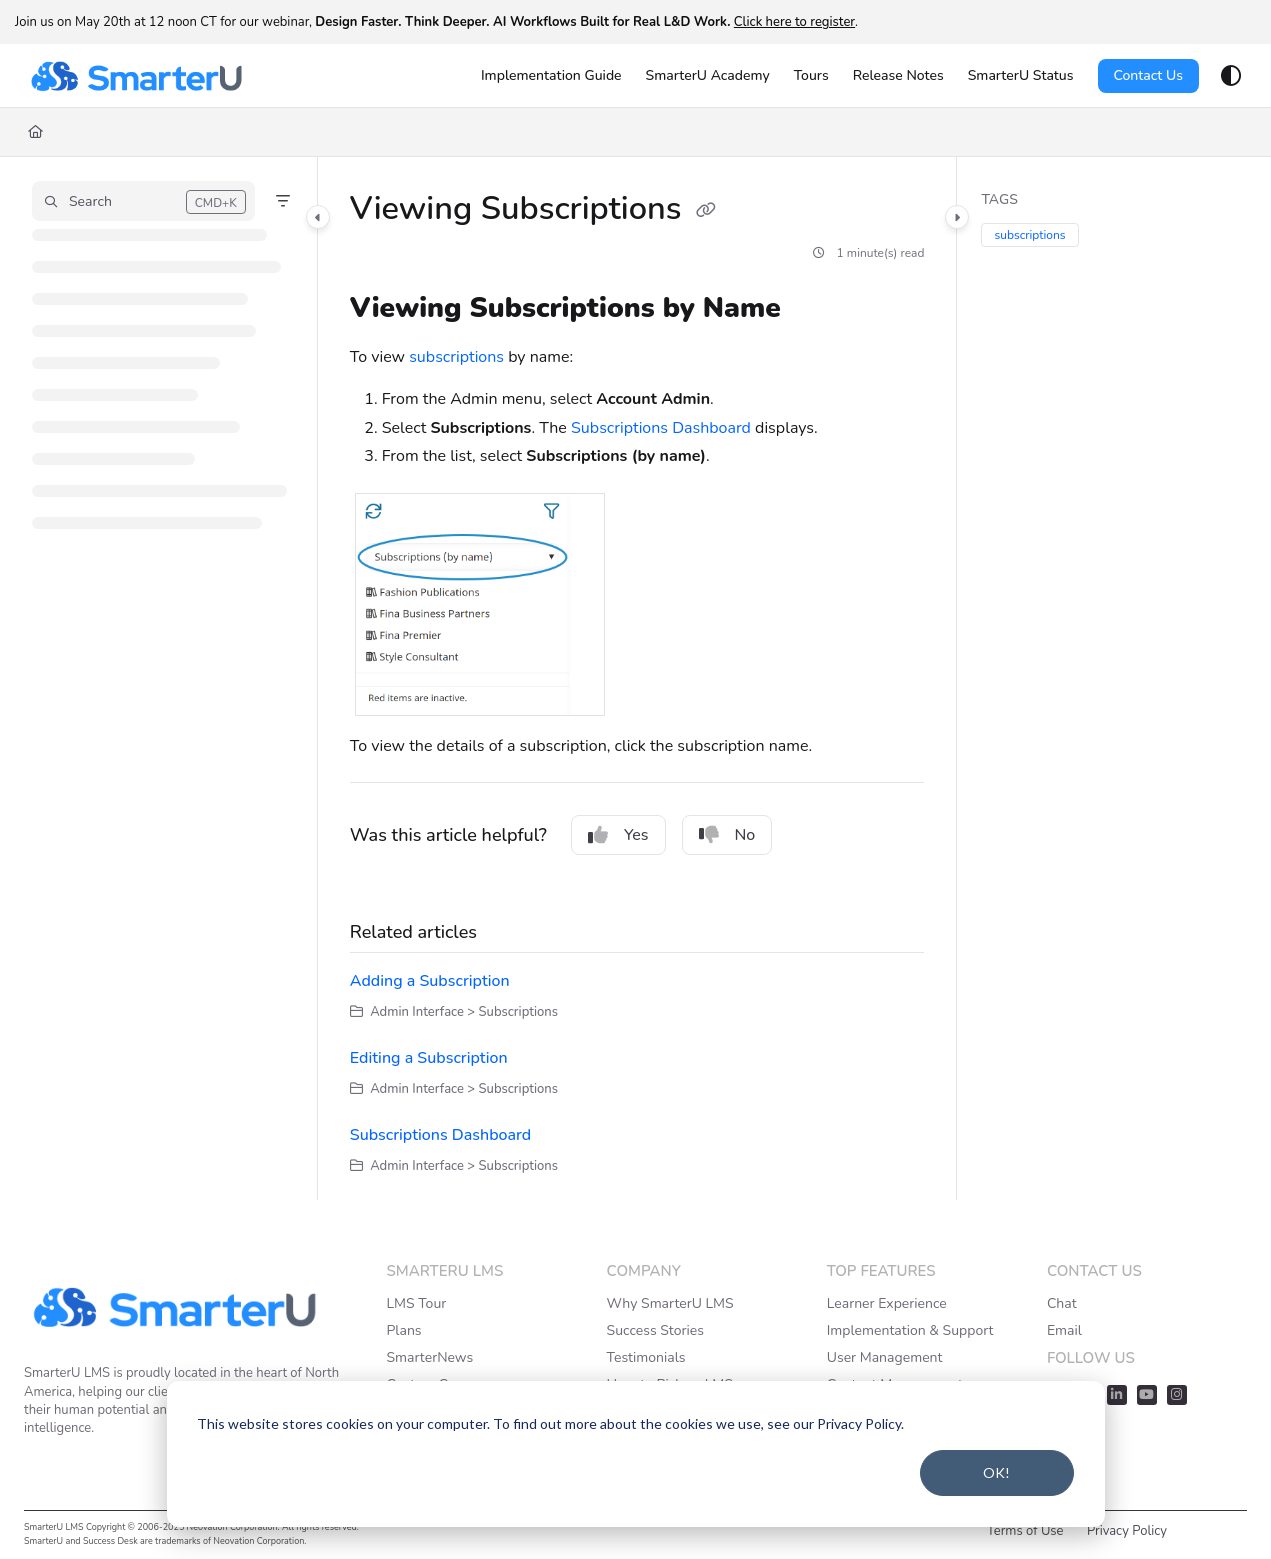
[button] (143, 201)
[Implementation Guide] (551, 76)
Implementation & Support (910, 1330)
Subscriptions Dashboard (661, 428)
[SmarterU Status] (1021, 76)
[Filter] (283, 201)
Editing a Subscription (429, 1058)
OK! (996, 1472)
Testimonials (646, 1357)
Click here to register (794, 22)
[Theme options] (1231, 76)
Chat (1062, 1303)
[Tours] (811, 76)
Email (1064, 1330)
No (727, 835)
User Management (885, 1357)
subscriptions (456, 357)
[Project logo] (136, 76)
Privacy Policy (1127, 1531)
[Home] (35, 132)
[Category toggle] (318, 217)
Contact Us (1148, 75)
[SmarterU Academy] (708, 76)
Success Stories (655, 1330)
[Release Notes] (898, 76)
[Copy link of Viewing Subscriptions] (706, 211)
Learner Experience (887, 1303)
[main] (637, 678)
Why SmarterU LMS (670, 1303)
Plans (403, 1330)
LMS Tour (416, 1303)
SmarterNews (429, 1357)
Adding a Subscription (430, 981)
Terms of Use (1025, 1531)
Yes (618, 835)
